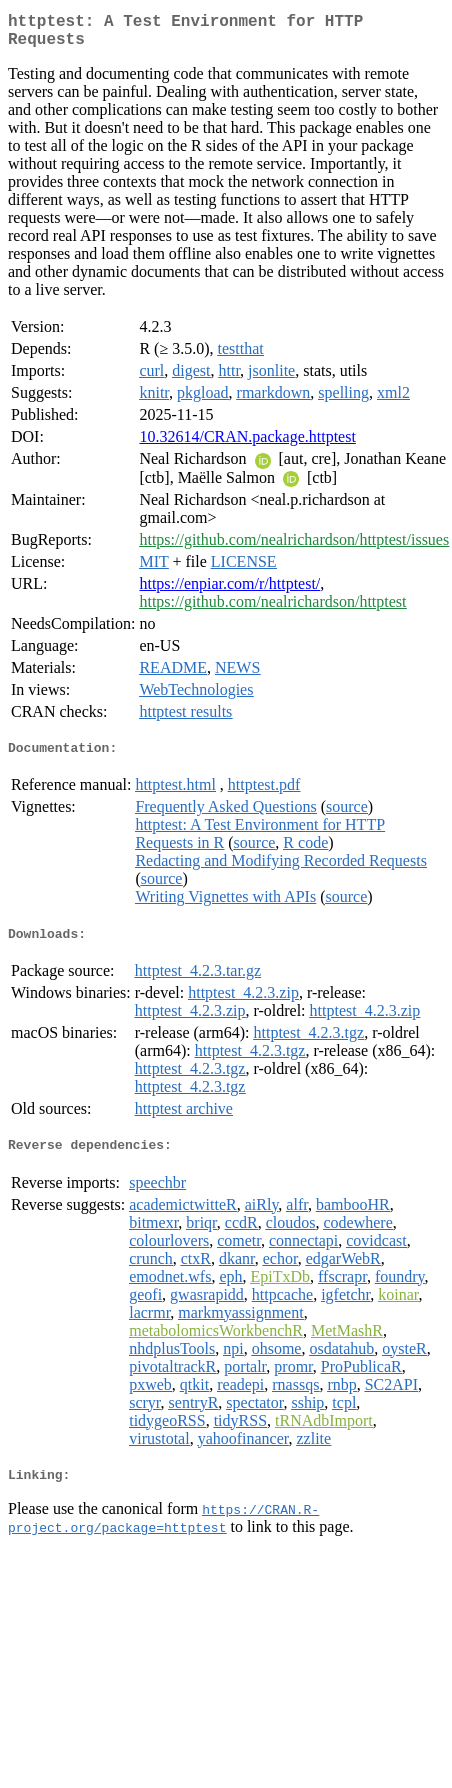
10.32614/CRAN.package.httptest (247, 444)
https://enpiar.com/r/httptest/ (229, 591)
